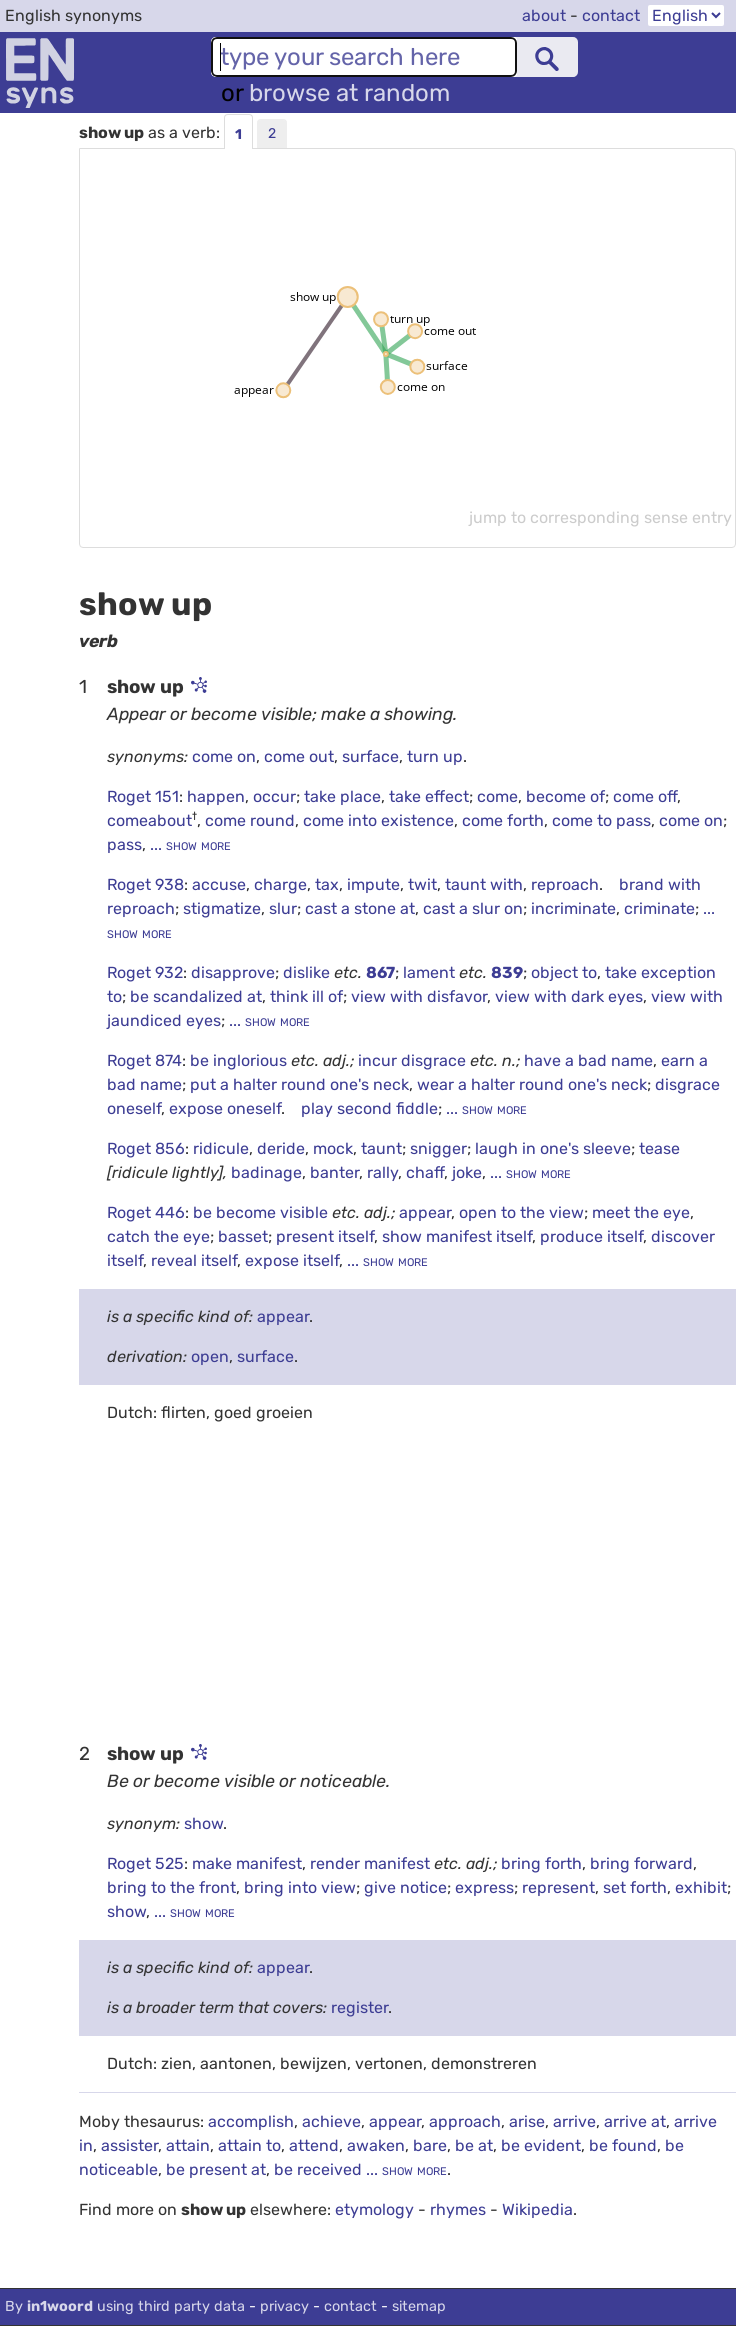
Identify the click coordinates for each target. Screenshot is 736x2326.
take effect (429, 796)
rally (382, 1172)
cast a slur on (473, 908)
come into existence (378, 820)
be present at (216, 2169)
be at (474, 2145)
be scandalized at (196, 996)
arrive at (635, 2121)
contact (611, 15)
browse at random (349, 93)
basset (243, 1236)
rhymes (458, 2209)
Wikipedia (537, 2209)
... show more (188, 844)
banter (334, 1172)
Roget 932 (145, 972)
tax (327, 884)
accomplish (251, 2121)
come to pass (601, 820)
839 (507, 972)
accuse (219, 884)
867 (380, 972)
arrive (574, 2121)
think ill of (306, 996)
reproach (565, 884)
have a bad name (588, 1060)
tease (659, 1148)
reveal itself (194, 1260)
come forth (503, 820)
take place (342, 796)
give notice (405, 1887)
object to (564, 972)
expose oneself (225, 1108)
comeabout (149, 820)
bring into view (300, 1887)
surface (370, 756)
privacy (284, 2306)
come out (299, 756)
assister (129, 2145)
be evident (541, 2145)
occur (274, 796)
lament (431, 972)
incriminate (573, 908)
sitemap (419, 2306)
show (203, 1823)
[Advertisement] (407, 1581)
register (359, 2007)
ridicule (221, 1148)
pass (124, 844)
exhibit (701, 1887)
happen (216, 796)
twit (422, 884)
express (484, 1887)
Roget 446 (146, 1212)
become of (565, 796)
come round (250, 820)
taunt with (484, 884)
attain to (249, 2145)
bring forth (541, 1863)
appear (425, 1212)
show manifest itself (457, 1236)
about (544, 15)
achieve (331, 2121)
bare (430, 2145)
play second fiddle (369, 1108)
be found (623, 2145)
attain (188, 2145)
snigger (438, 1148)
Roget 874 (144, 1060)
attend (314, 2145)
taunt (381, 1148)
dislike (308, 972)
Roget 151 (143, 796)
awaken (376, 2145)
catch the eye (158, 1236)
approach (465, 2121)
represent (558, 1887)
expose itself (292, 1260)
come (497, 796)
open (210, 1356)
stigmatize (222, 908)
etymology (374, 2209)
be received (318, 2169)
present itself (325, 1236)
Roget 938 (145, 884)
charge (280, 884)
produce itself (591, 1236)
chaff (425, 1172)
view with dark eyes (569, 996)
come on (224, 756)
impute (373, 884)
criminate (659, 908)
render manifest (372, 1863)
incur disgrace (414, 1060)
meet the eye (641, 1212)
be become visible (262, 1212)
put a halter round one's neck (299, 1084)
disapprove (233, 972)
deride (281, 1148)
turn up (435, 756)
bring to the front (171, 1887)
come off (645, 796)
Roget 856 (146, 1148)
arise (527, 2121)
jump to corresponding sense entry (600, 517)
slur (283, 908)
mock (333, 1148)
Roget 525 (145, 1863)
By (125, 2306)
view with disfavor (419, 996)
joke (467, 1172)
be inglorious (240, 1060)
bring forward (641, 1863)
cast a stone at (360, 908)
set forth (635, 1887)
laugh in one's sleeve (553, 1148)
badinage (266, 1172)
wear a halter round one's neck (532, 1084)
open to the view (521, 1212)
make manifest (247, 1863)
